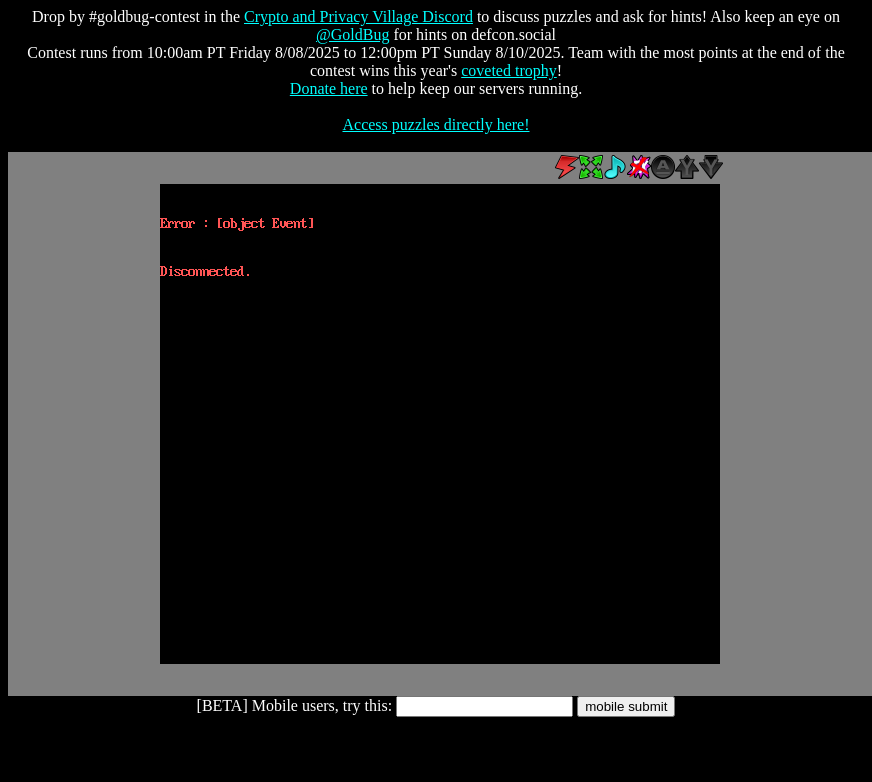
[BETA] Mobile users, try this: (295, 705)
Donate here (329, 88)
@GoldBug (352, 34)
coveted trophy (509, 70)
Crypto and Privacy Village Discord (358, 16)
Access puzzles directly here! (435, 124)
